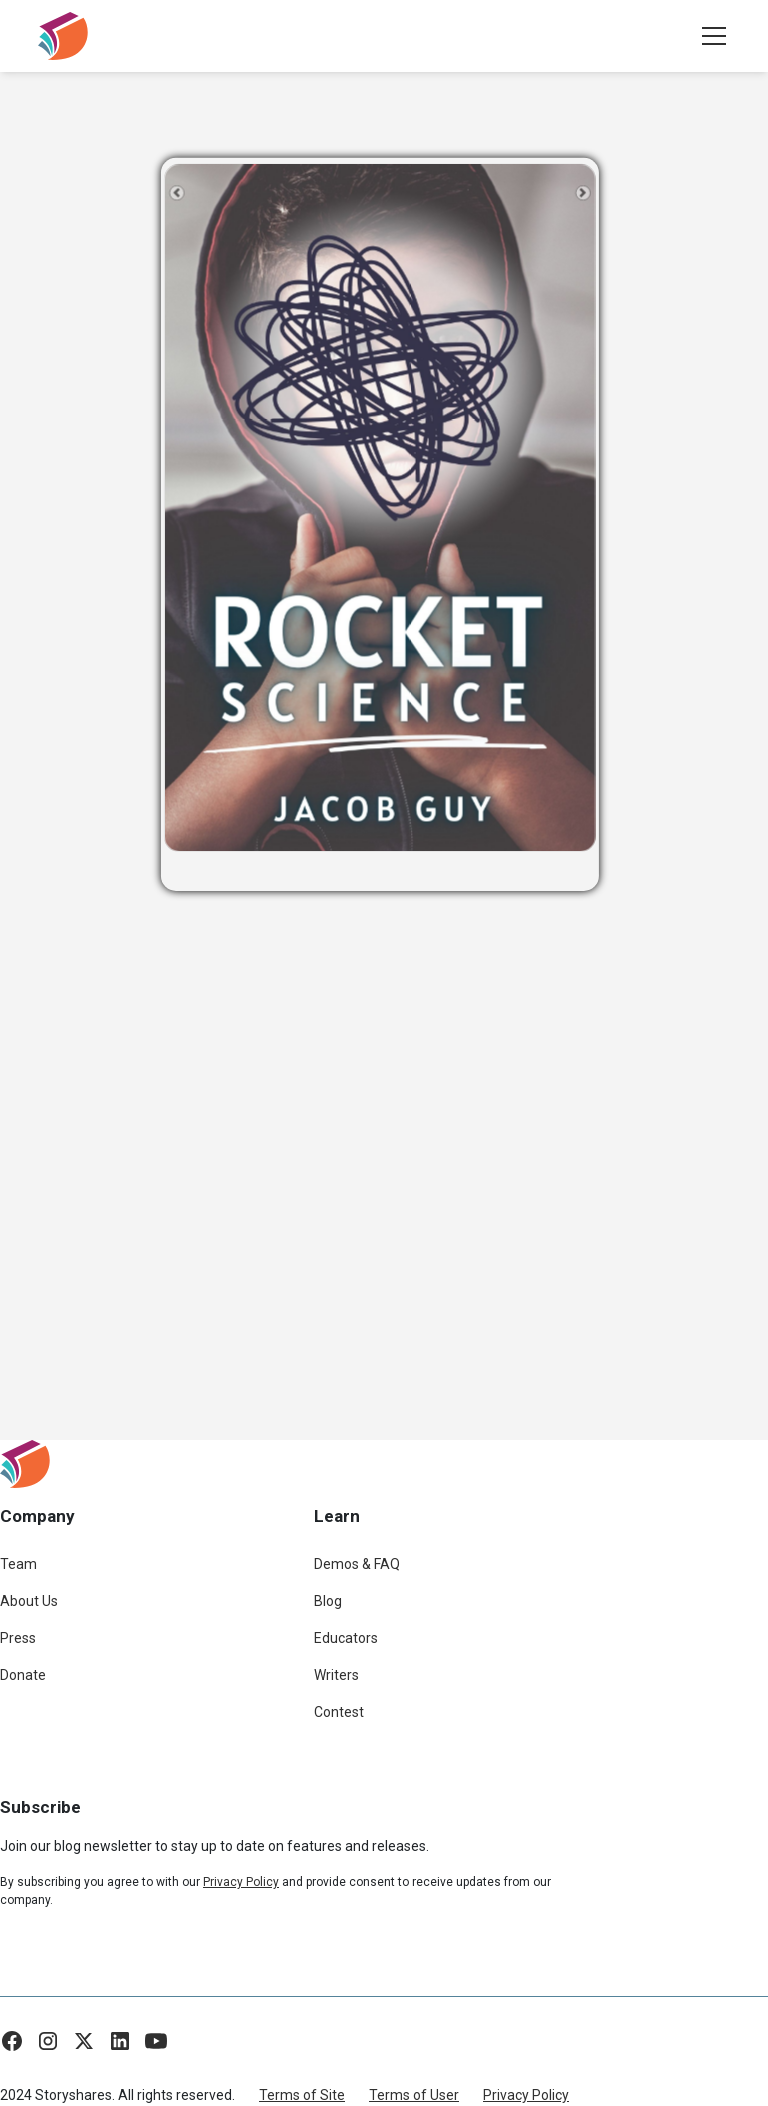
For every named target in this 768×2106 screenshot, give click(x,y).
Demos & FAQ (357, 1564)
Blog (328, 1601)
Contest (339, 1712)
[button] (710, 36)
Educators (346, 1638)
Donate (23, 1675)
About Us (29, 1601)
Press (18, 1638)
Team (18, 1564)
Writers (336, 1675)
